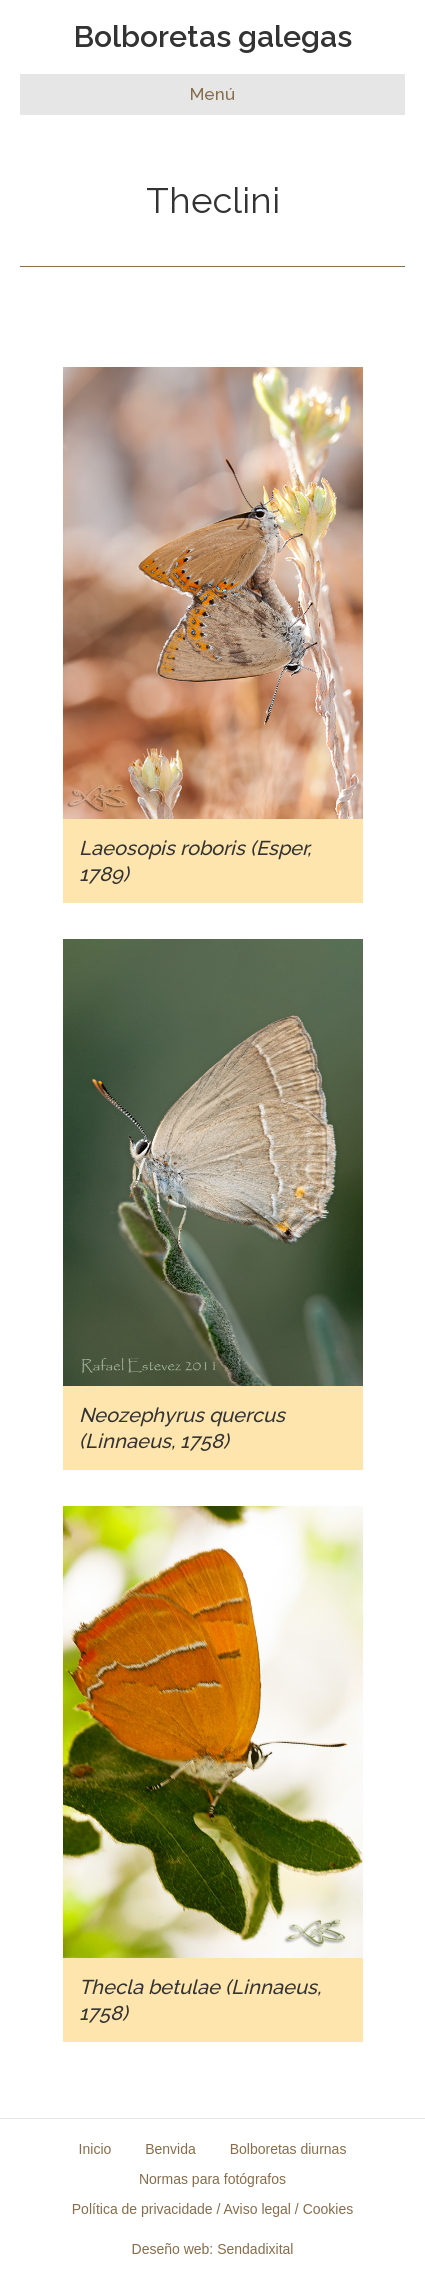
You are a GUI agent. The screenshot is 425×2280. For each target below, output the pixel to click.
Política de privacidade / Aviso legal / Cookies (212, 2209)
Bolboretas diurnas (288, 2149)
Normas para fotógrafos (212, 2179)
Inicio (95, 2149)
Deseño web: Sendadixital (213, 2249)
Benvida (170, 2149)
